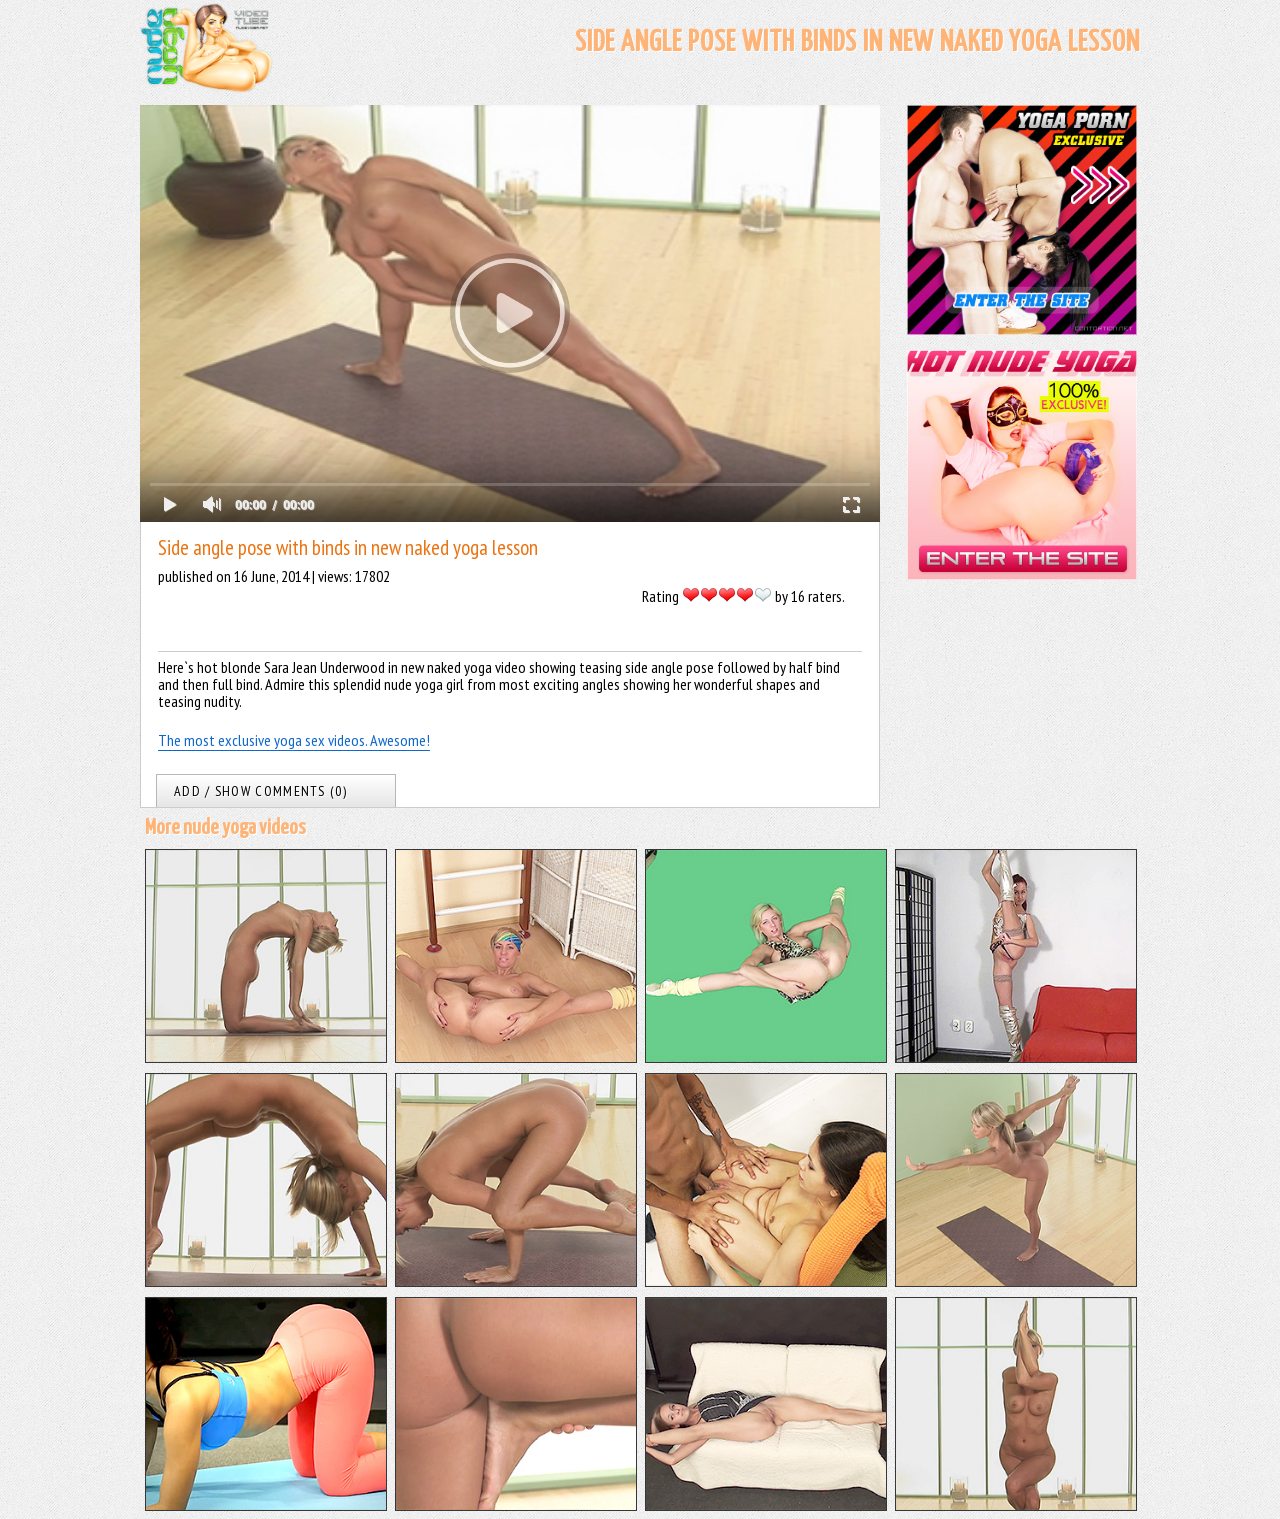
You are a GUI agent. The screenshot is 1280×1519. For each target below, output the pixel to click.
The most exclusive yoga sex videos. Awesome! (294, 740)
